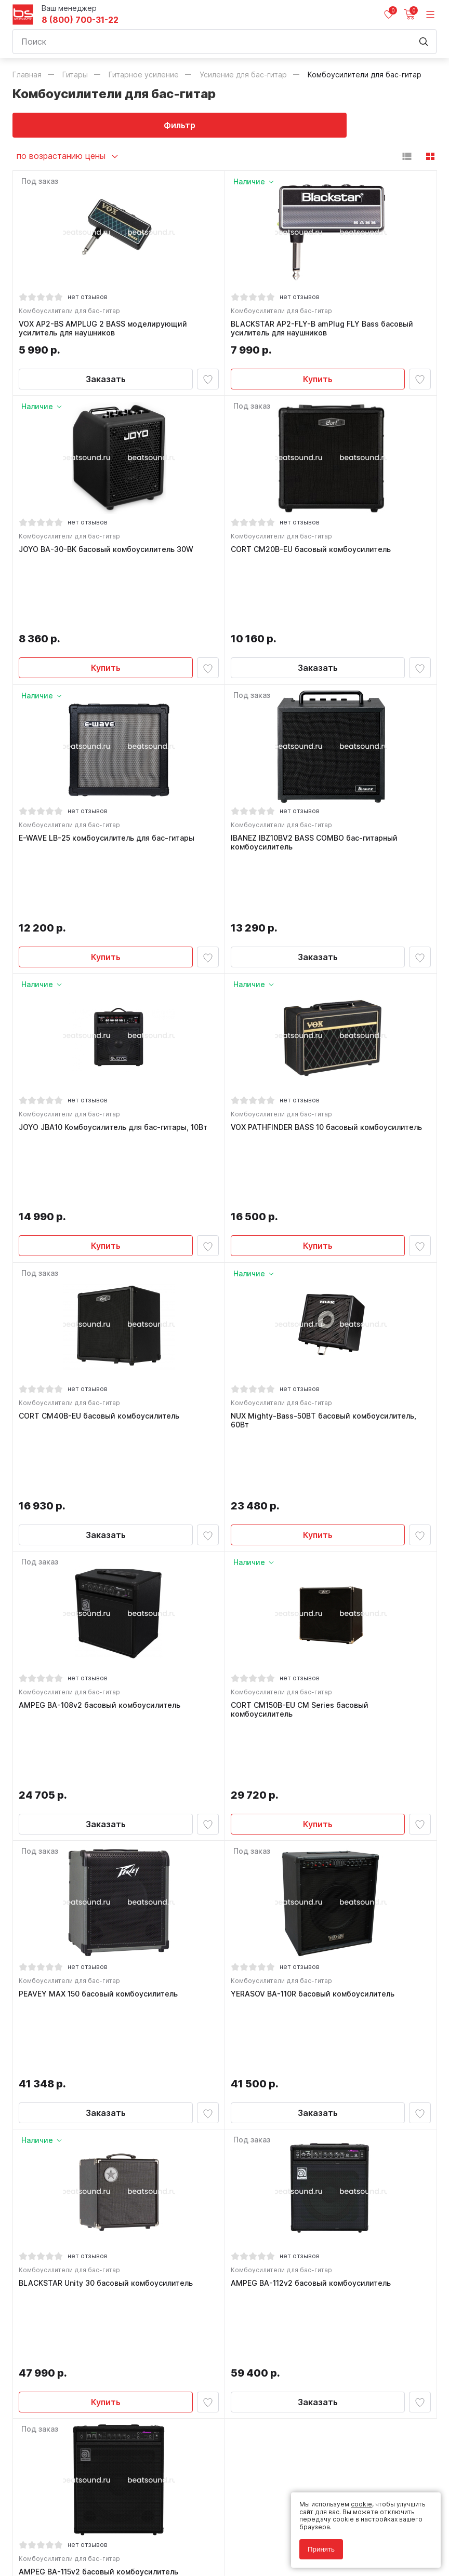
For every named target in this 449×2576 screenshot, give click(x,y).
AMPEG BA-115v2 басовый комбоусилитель (101, 2130)
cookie (361, 2504)
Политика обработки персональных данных (81, 2525)
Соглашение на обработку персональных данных (90, 2533)
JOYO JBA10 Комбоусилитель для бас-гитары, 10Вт (115, 1007)
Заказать (106, 381)
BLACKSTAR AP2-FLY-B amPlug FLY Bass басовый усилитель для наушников (324, 331)
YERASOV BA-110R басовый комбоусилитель (315, 1688)
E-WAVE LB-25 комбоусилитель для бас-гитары (109, 777)
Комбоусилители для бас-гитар (72, 313)
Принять (321, 2549)
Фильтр (119, 125)
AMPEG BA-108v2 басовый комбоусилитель (102, 1458)
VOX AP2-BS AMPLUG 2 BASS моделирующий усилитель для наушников (105, 331)
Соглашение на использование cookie (72, 2540)
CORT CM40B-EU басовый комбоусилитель (101, 1228)
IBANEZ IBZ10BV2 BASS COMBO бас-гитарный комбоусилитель (316, 781)
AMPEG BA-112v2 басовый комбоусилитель (313, 1909)
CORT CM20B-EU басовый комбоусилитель (313, 556)
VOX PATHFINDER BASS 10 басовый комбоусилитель (329, 1007)
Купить (318, 381)
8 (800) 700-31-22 (80, 20)
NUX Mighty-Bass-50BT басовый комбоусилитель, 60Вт (326, 1233)
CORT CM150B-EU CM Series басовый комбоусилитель (302, 1462)
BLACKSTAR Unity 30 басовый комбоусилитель (108, 1909)
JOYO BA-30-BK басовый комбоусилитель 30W (108, 556)
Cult (142, 2556)
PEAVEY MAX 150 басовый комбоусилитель (100, 1688)
